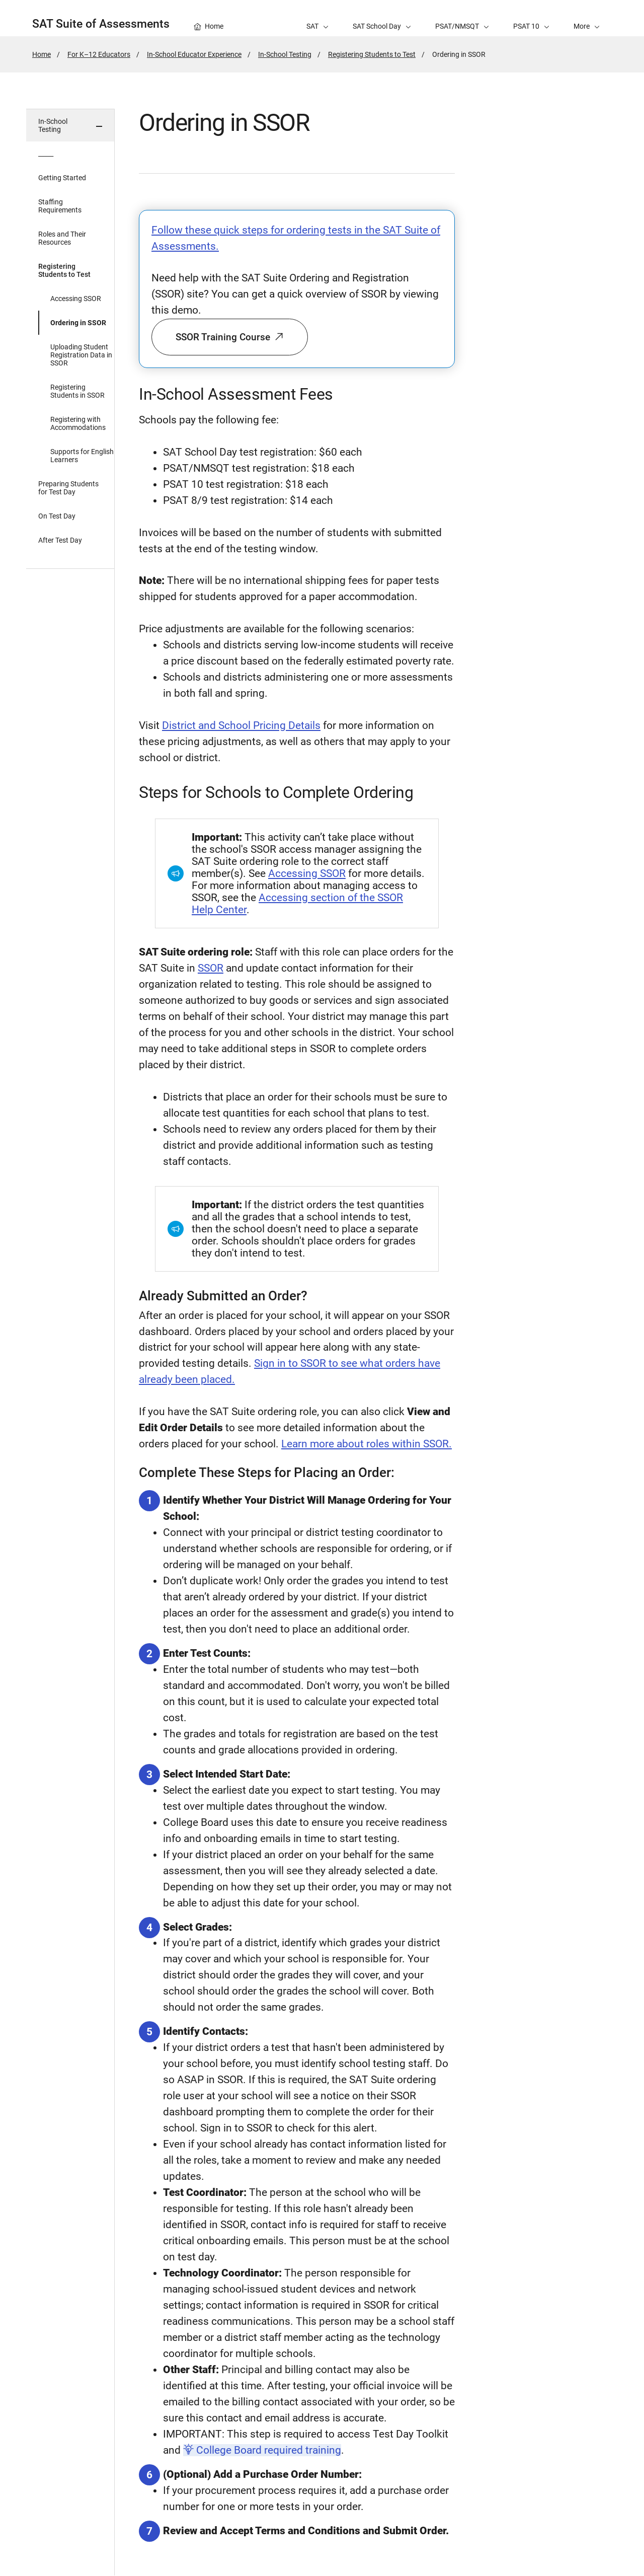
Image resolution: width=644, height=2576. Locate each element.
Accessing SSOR (75, 299)
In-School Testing (284, 54)
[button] (586, 18)
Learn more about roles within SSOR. (366, 1444)
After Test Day (60, 540)
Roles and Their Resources (62, 238)
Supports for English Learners (82, 456)
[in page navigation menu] (70, 1342)
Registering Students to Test (372, 54)
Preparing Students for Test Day (68, 488)
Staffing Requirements (60, 206)
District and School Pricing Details (241, 725)
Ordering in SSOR (78, 323)
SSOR (210, 968)
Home (41, 54)
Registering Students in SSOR (77, 391)
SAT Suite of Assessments (101, 24)
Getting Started (62, 178)
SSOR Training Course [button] (230, 337)
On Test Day (56, 516)
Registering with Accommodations (78, 423)
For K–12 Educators (98, 54)
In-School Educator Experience (194, 54)
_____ (45, 154)
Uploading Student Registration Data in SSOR (81, 355)
